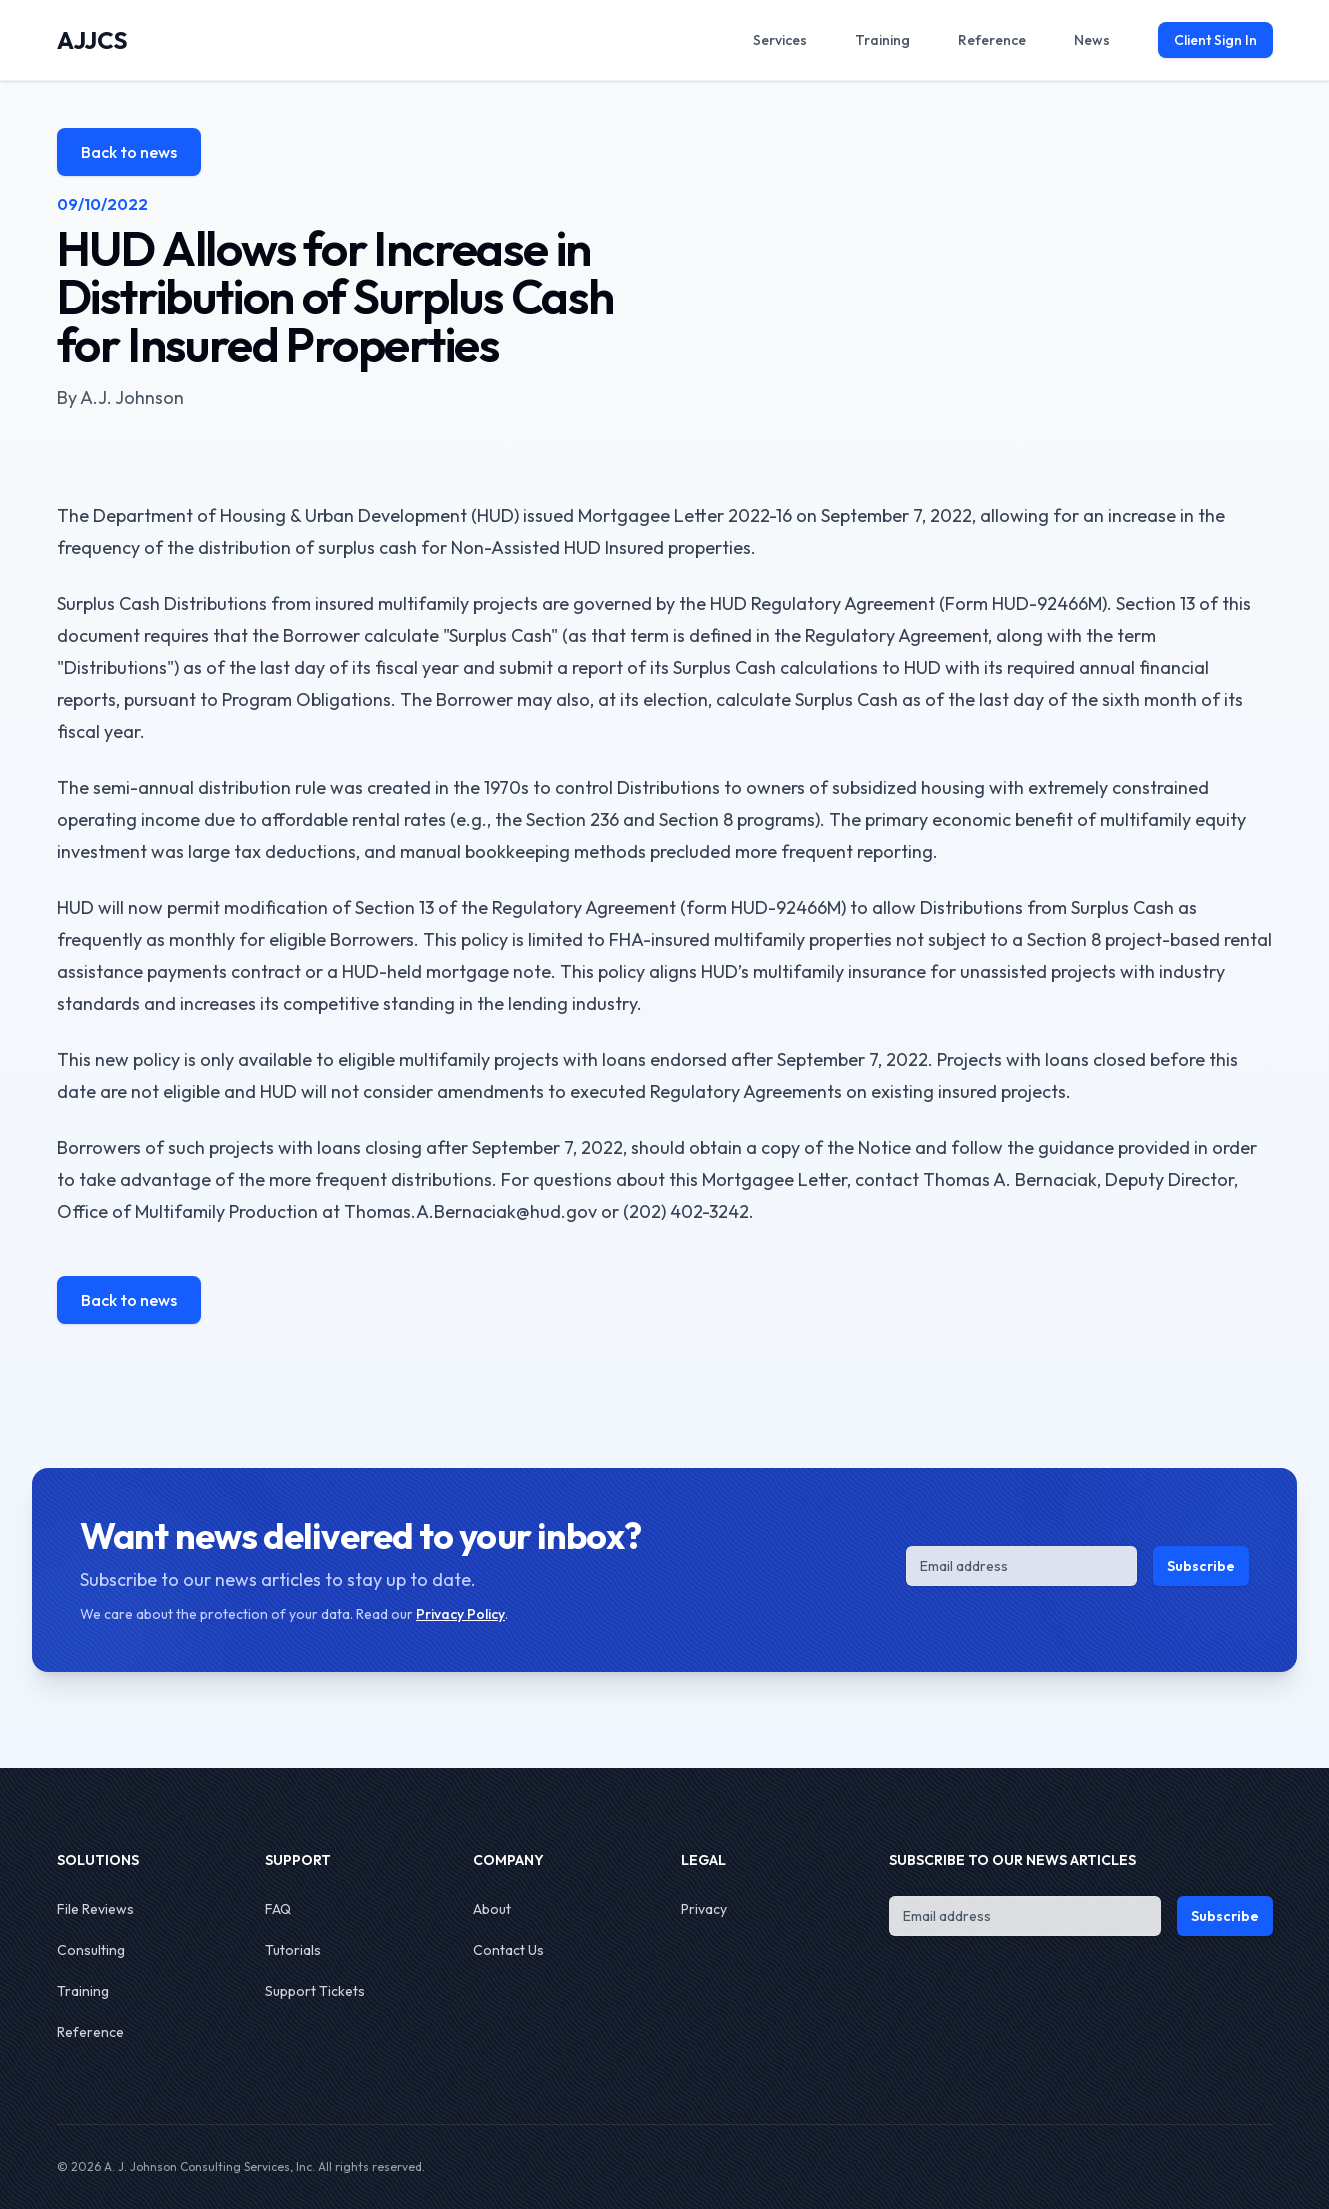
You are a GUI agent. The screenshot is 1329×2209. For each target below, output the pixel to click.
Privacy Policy (460, 1614)
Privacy (704, 1909)
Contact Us (508, 1950)
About (492, 1909)
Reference (90, 2032)
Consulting (91, 1950)
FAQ (278, 1909)
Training (83, 1991)
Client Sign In (1215, 40)
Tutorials (293, 1950)
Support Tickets (315, 1991)
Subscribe (1201, 1566)
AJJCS (92, 40)
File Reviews (95, 1909)
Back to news (129, 152)
